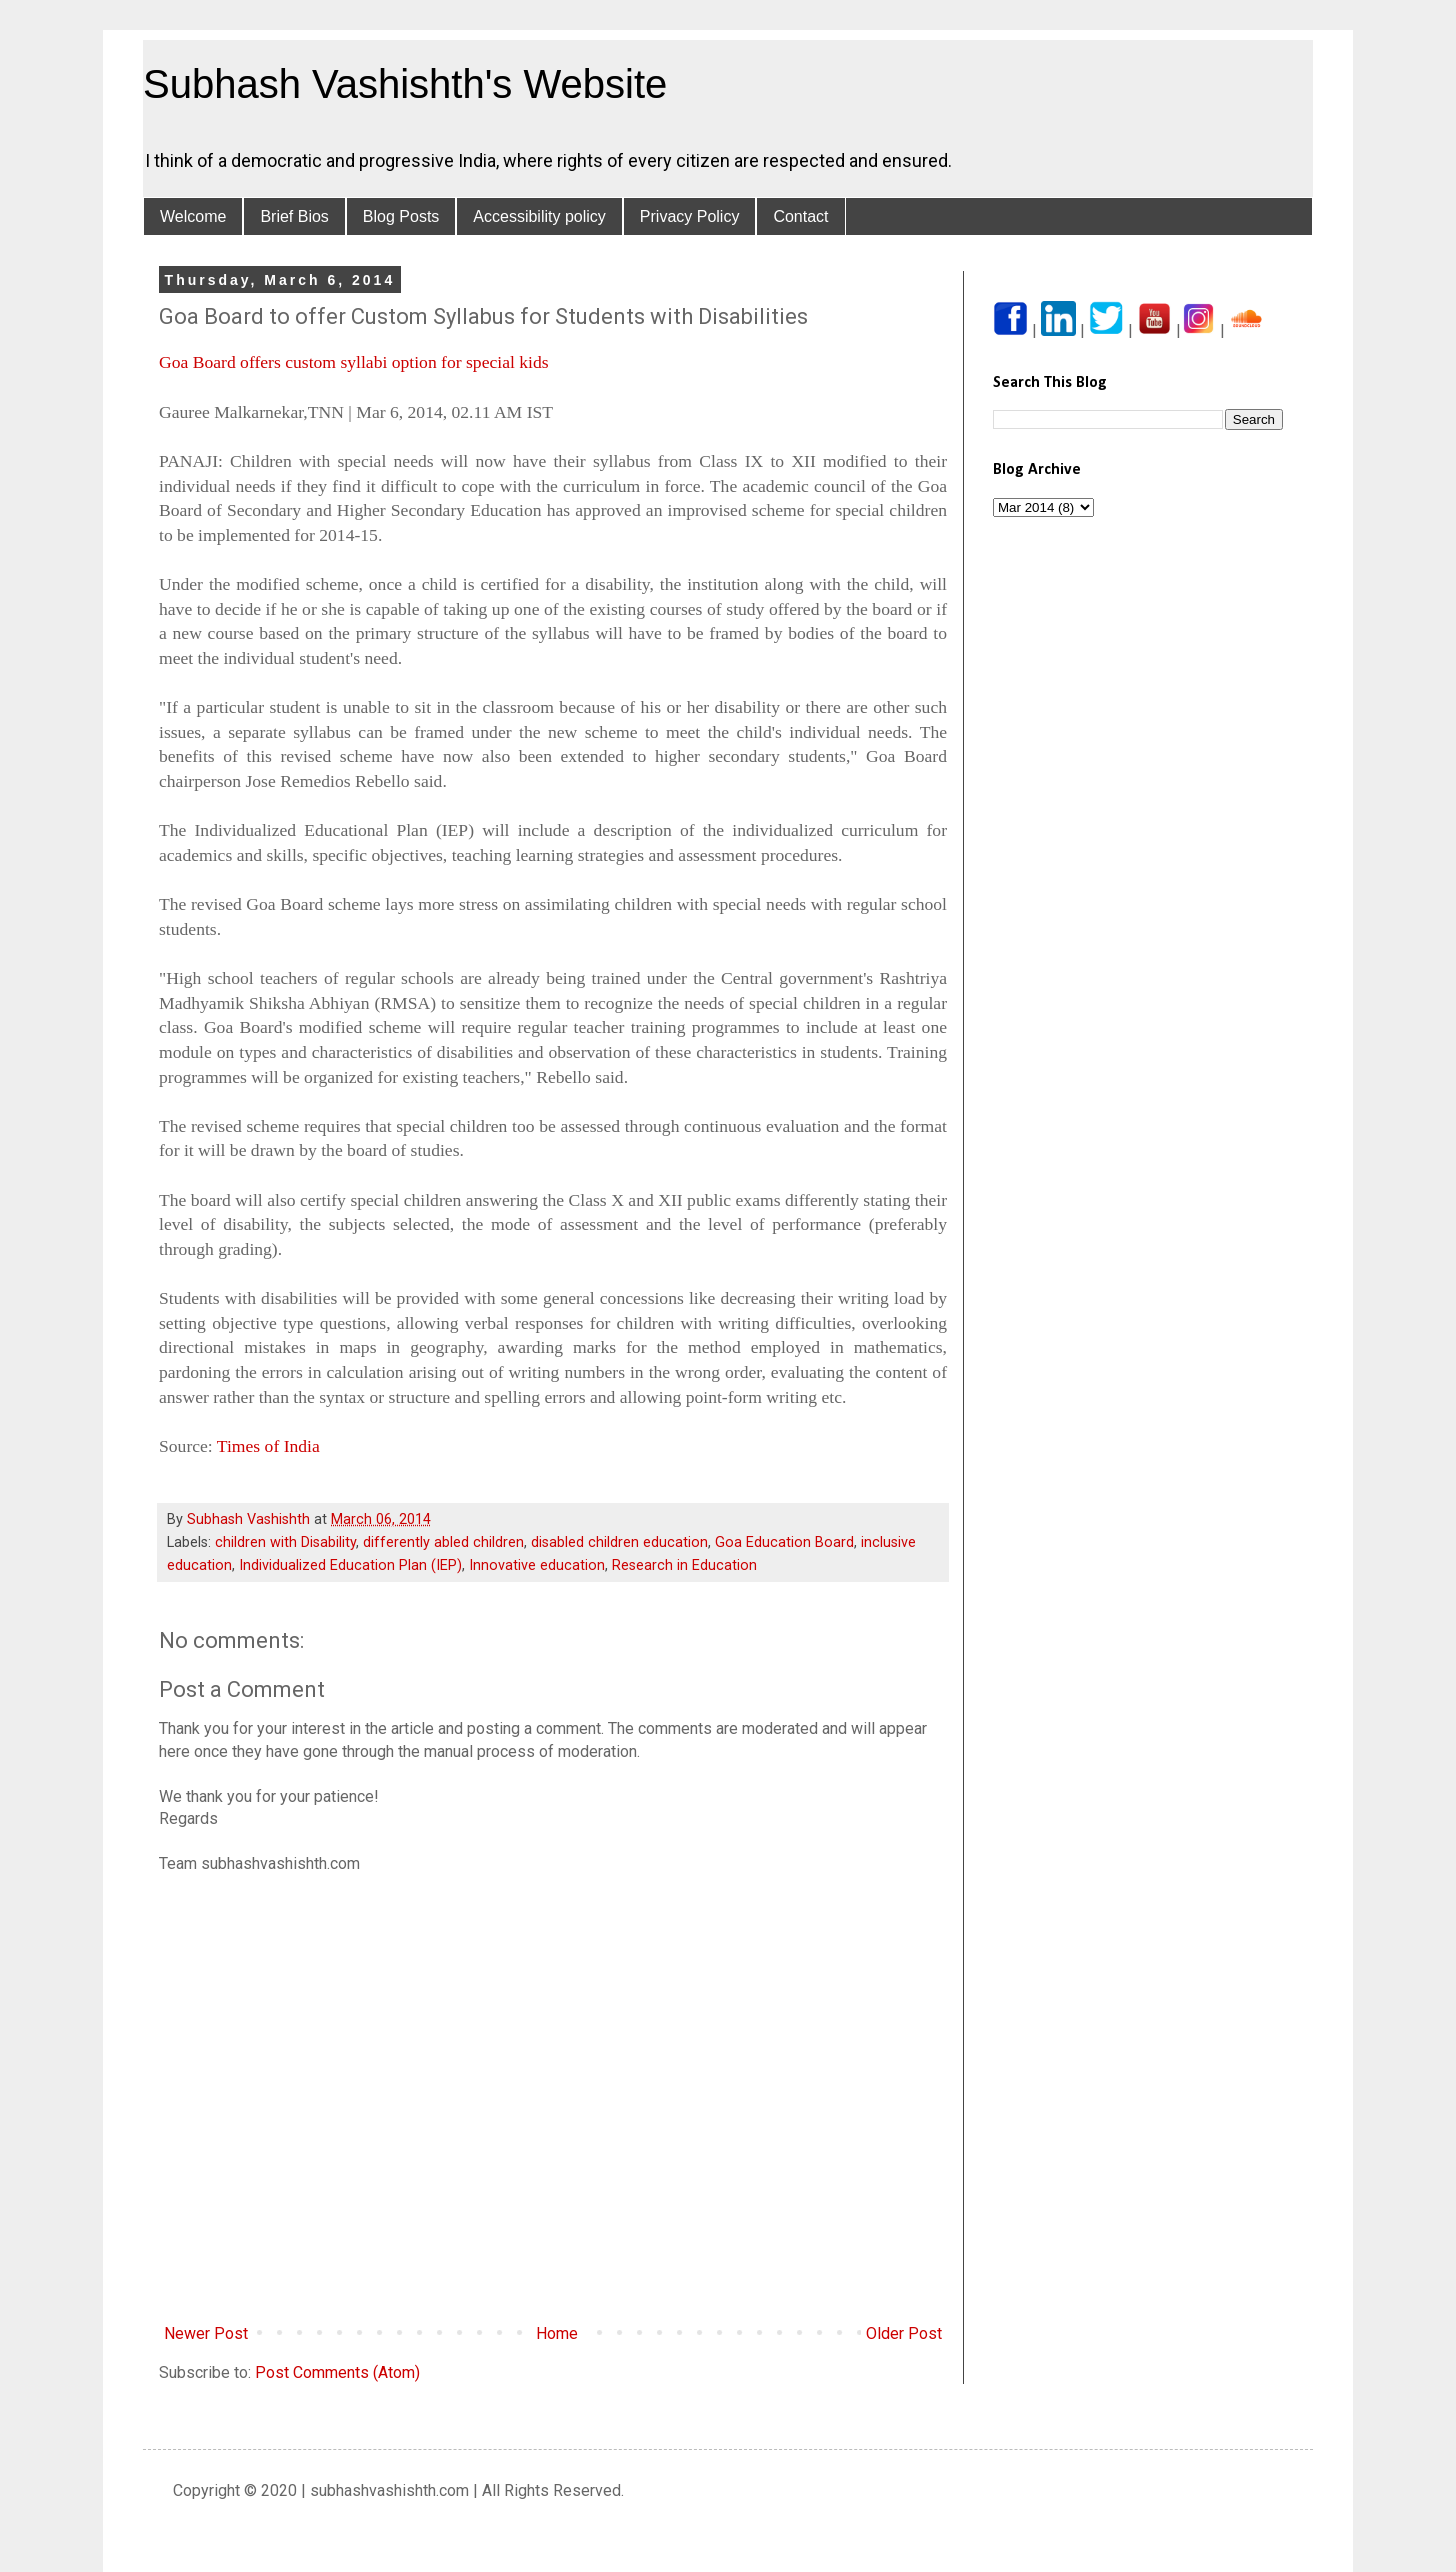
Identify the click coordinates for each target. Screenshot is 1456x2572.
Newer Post (206, 2333)
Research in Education (684, 1565)
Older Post (904, 2333)
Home (557, 2333)
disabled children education (619, 1542)
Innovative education (537, 1565)
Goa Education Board (784, 1542)
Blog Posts (401, 216)
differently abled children (443, 1542)
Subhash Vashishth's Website (405, 84)
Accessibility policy (539, 216)
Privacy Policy (690, 216)
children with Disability (285, 1542)
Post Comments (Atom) (337, 2372)
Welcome (193, 216)
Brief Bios (294, 216)
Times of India (268, 1446)
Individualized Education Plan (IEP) (350, 1565)
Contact (800, 216)
